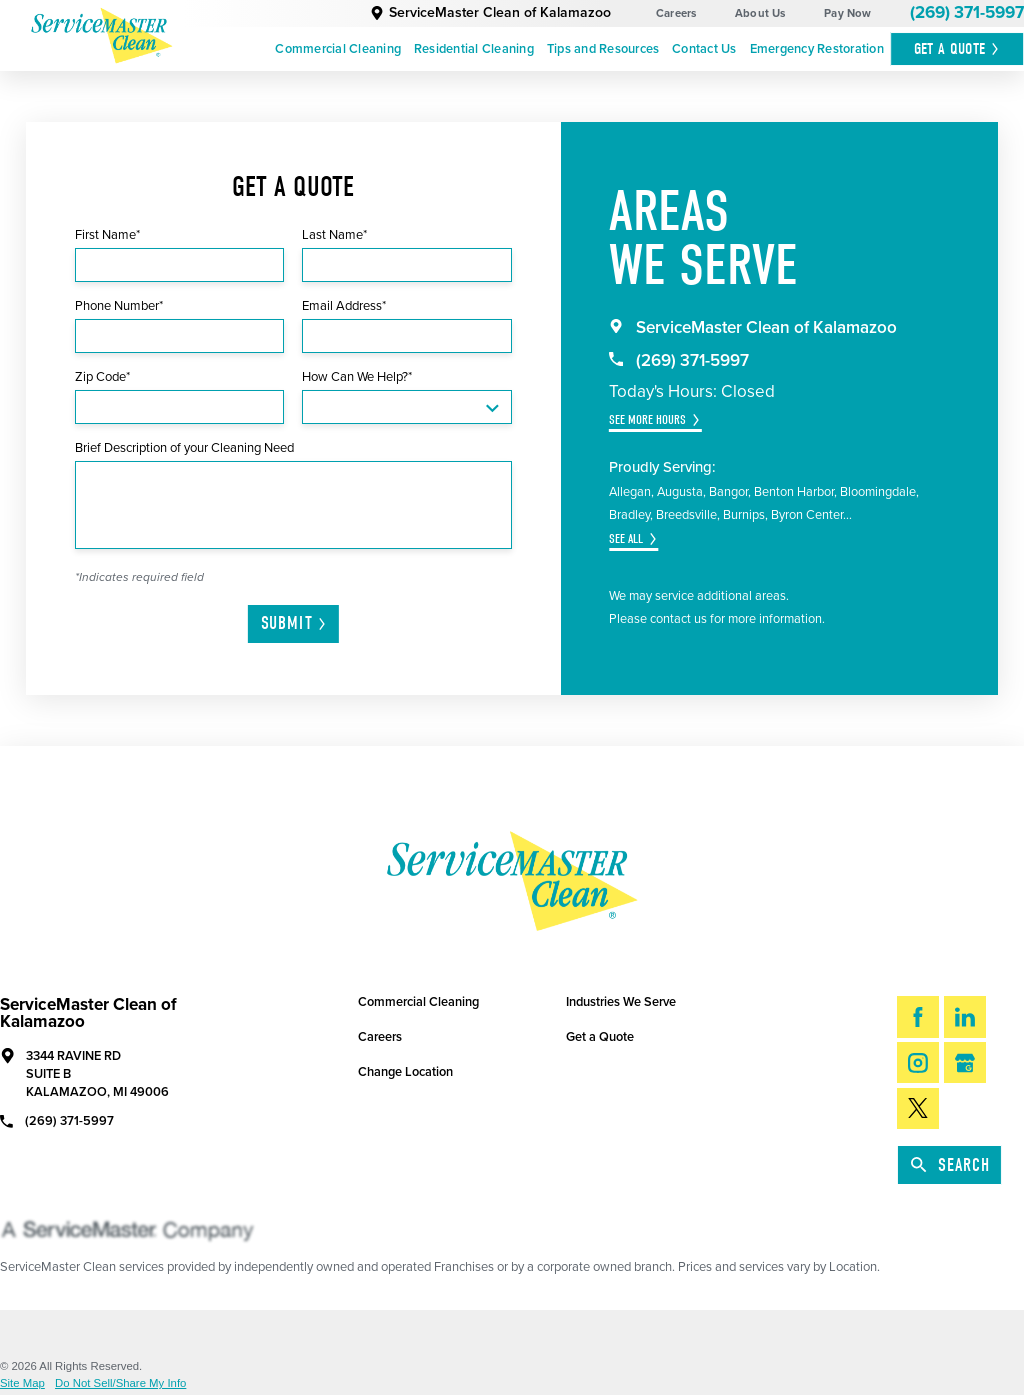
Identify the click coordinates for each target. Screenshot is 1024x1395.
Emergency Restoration (817, 49)
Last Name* (334, 235)
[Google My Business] (965, 1062)
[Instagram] (918, 1062)
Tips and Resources (603, 49)
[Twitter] (918, 1108)
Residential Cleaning (474, 49)
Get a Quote (600, 1037)
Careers (676, 13)
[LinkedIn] (965, 1016)
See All (626, 538)
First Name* (107, 235)
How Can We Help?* (357, 377)
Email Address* (344, 306)
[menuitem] (338, 49)
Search (950, 1165)
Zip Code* (102, 377)
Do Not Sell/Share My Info (120, 1383)
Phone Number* (119, 306)
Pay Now (848, 13)
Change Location (405, 1072)
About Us (760, 13)
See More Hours (647, 419)
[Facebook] (918, 1016)
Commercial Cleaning (338, 49)
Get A (957, 49)
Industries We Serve (621, 1002)
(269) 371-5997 (967, 12)
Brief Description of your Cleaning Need (184, 448)
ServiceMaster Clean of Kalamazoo (490, 12)
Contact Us (704, 49)
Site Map (22, 1383)
